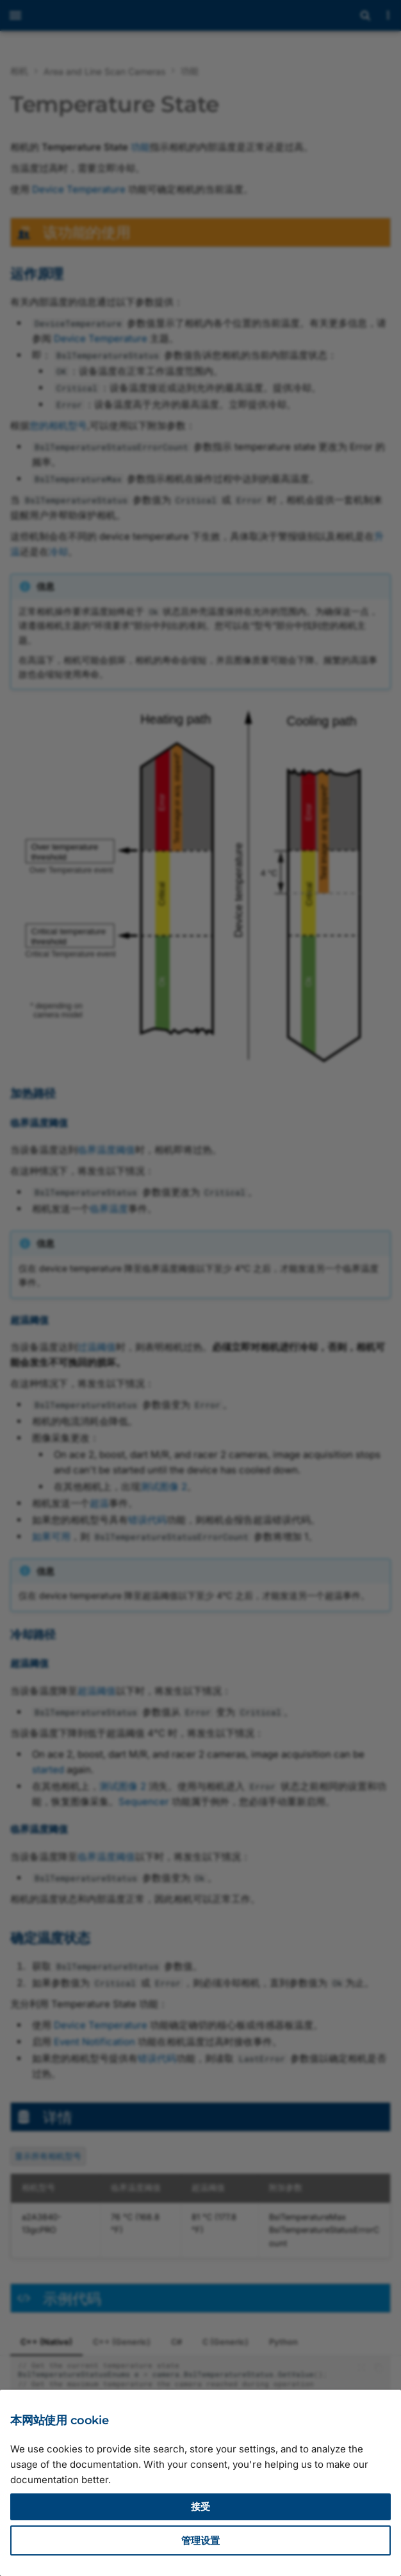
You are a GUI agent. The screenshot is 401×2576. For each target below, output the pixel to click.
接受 (200, 2506)
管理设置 (200, 2540)
